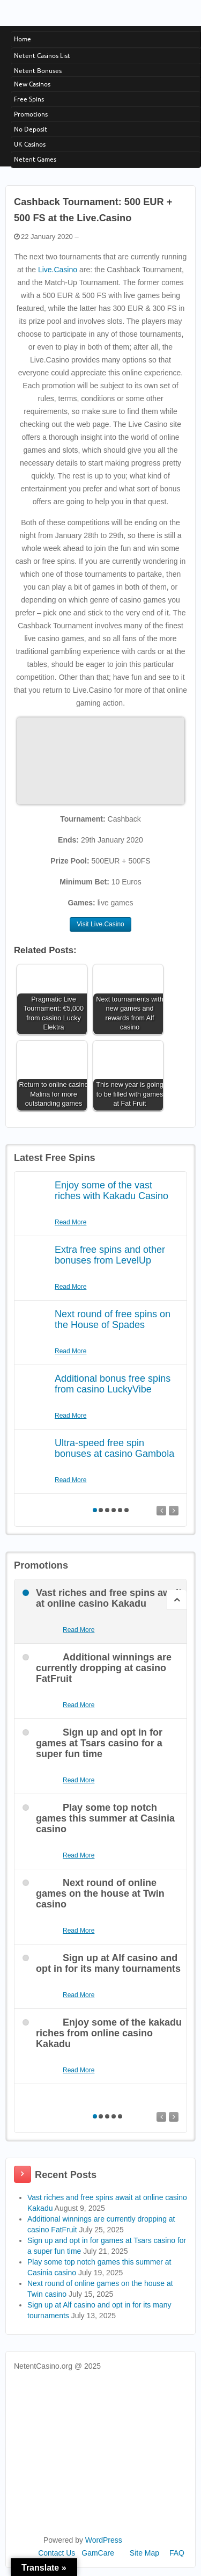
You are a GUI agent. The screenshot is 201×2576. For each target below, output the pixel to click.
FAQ (176, 2553)
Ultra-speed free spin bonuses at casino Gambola (114, 1448)
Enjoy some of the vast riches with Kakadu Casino (111, 1190)
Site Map (144, 2553)
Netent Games (35, 159)
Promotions (31, 114)
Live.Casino (57, 269)
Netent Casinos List (42, 55)
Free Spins (29, 99)
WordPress (103, 2540)
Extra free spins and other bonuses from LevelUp (110, 1255)
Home (22, 38)
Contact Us (56, 2553)
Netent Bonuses (38, 70)
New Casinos (32, 84)
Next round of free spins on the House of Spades (112, 1319)
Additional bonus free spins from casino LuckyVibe (112, 1384)
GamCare (97, 2553)
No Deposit (30, 129)
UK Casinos (30, 144)
